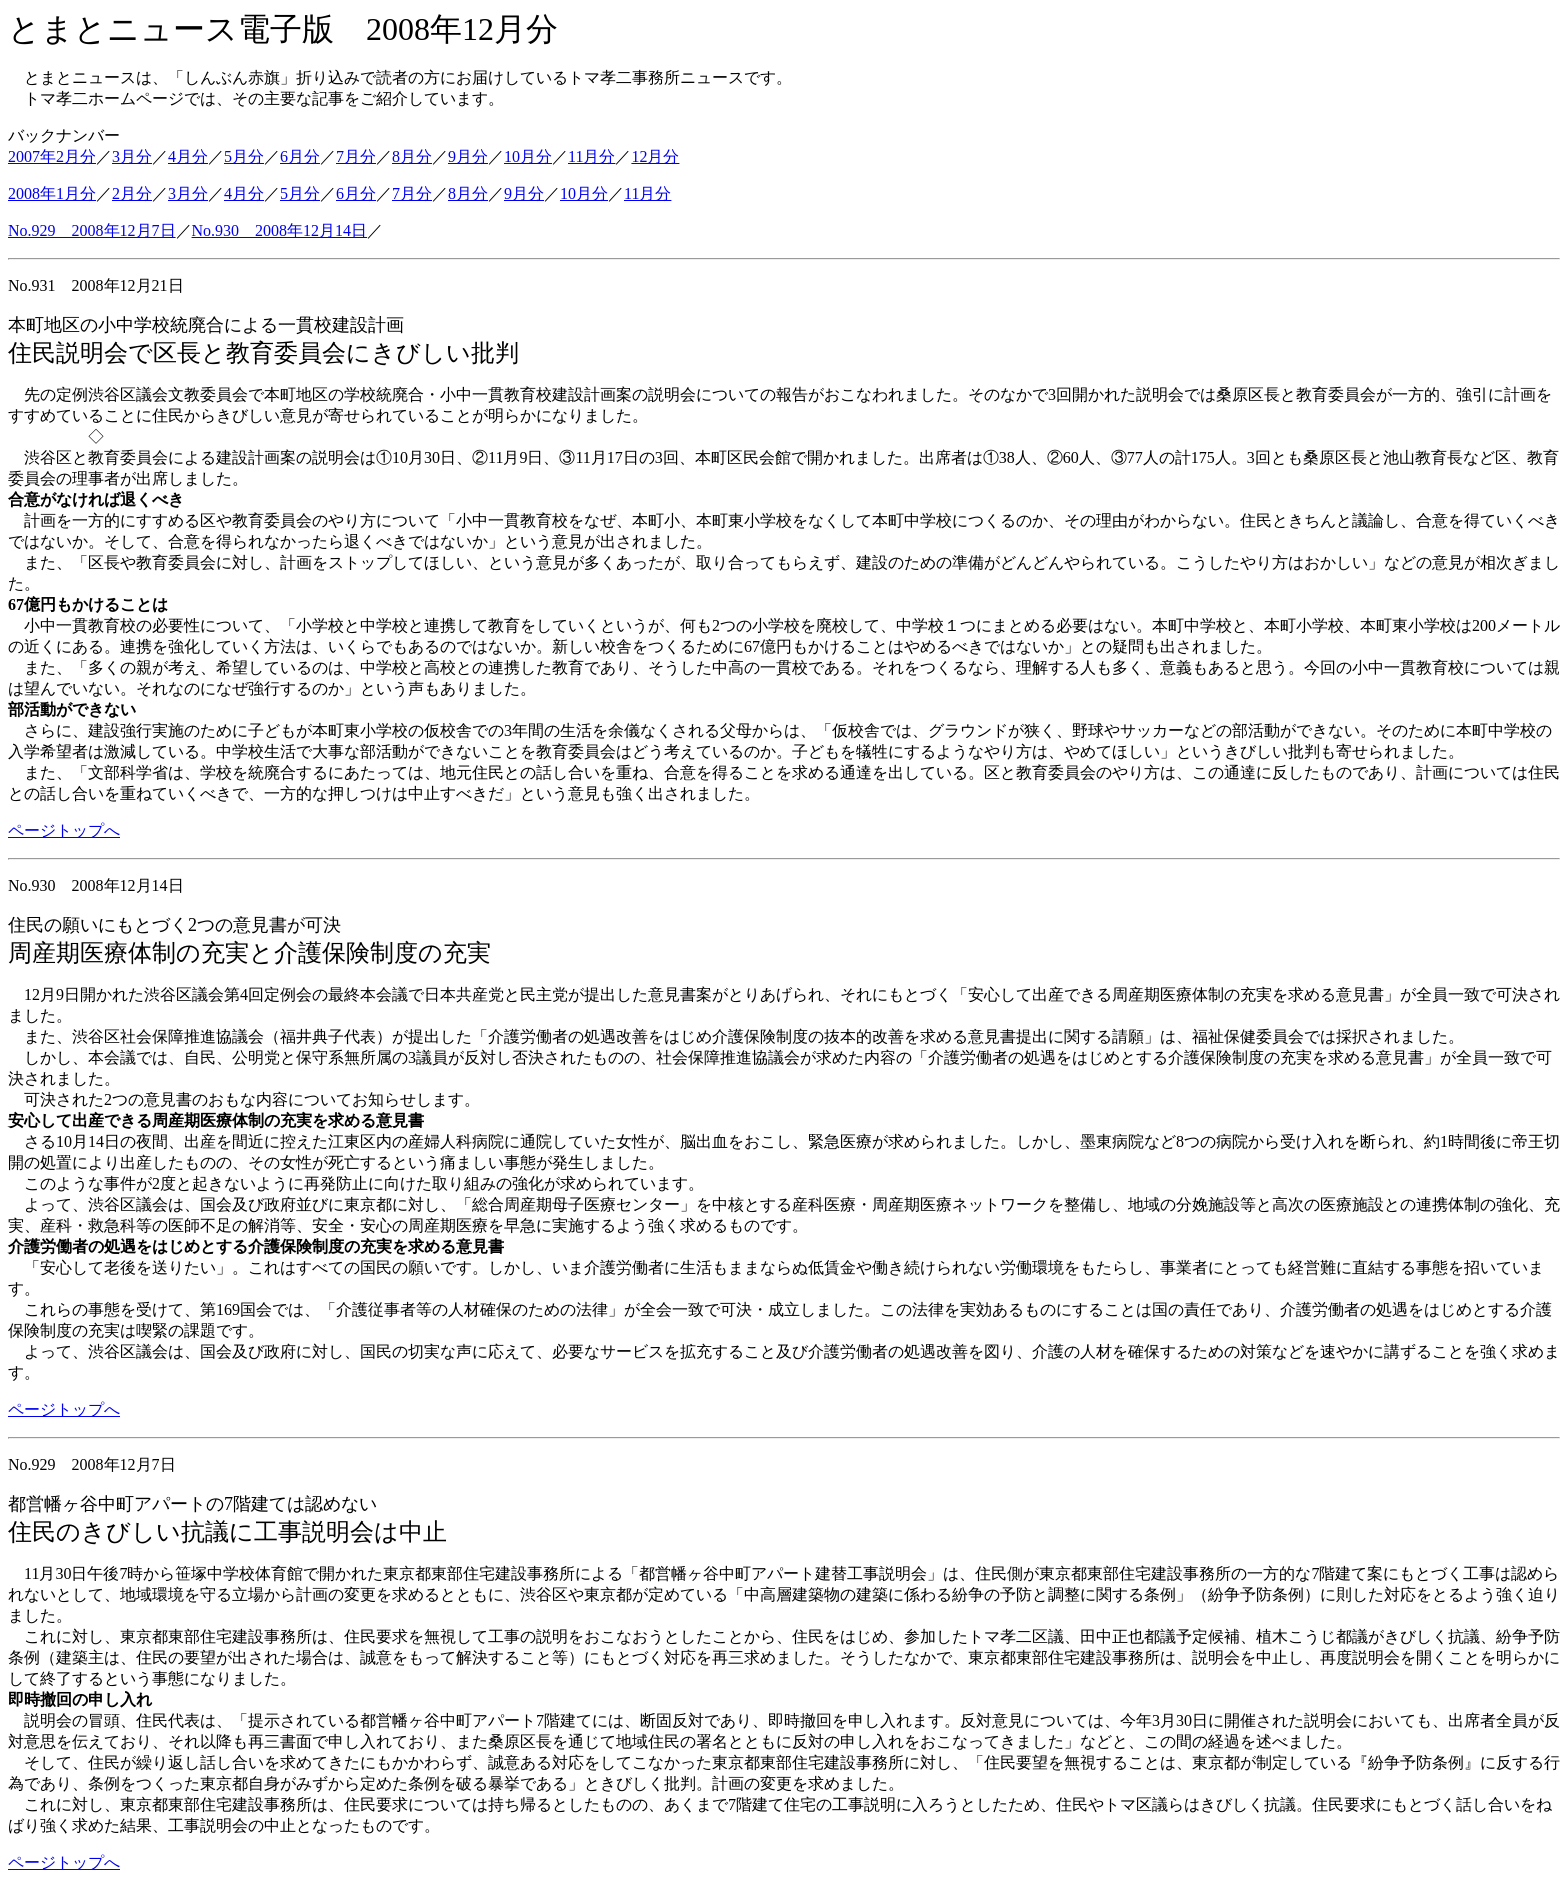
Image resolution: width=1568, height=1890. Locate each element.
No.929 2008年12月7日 (92, 230)
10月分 (528, 156)
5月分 (244, 156)
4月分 (188, 156)
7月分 (356, 156)
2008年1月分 (52, 193)
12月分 (655, 156)
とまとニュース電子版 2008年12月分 (283, 29)
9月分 (468, 156)
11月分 (591, 156)
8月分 (412, 156)
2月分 (132, 193)
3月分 (132, 156)
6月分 (300, 156)
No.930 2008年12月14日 (280, 230)
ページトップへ (64, 830)
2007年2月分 (52, 156)
